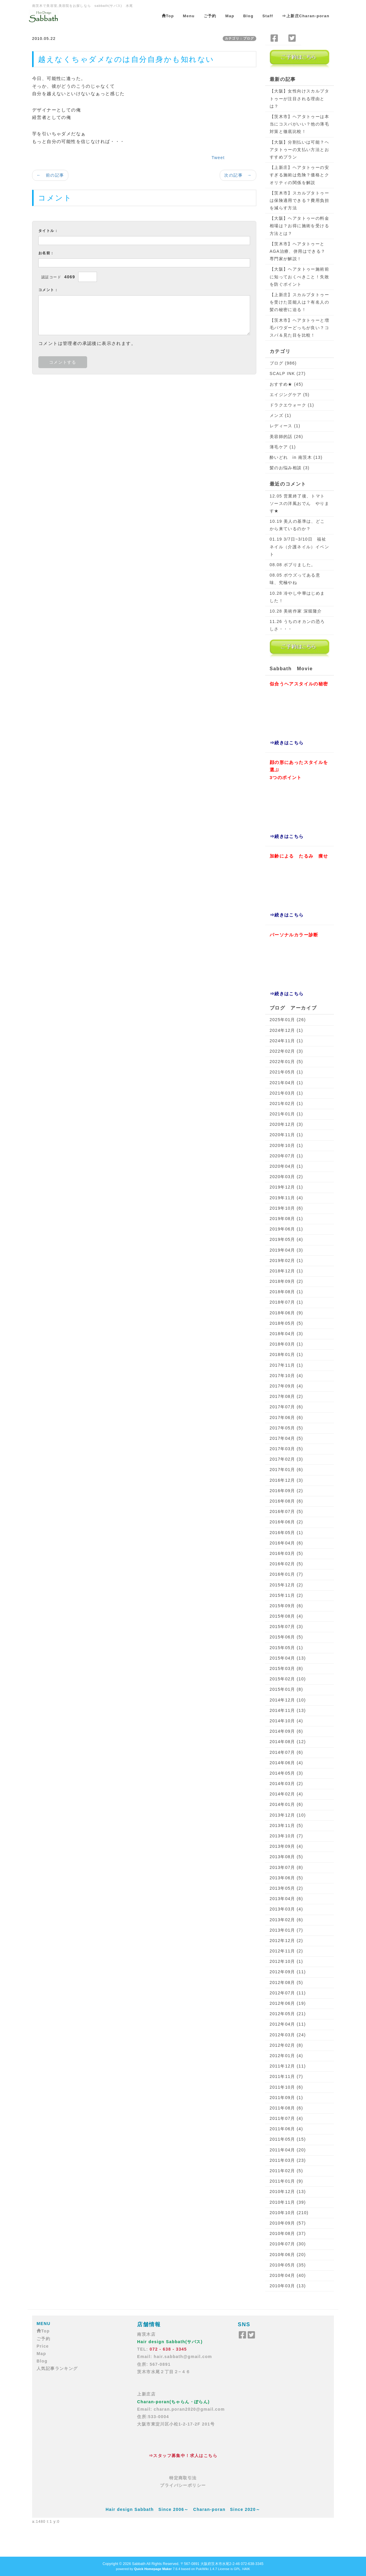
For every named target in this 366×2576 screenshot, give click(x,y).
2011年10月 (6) (286, 2087)
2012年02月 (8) (286, 2045)
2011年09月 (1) (286, 2097)
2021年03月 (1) (286, 1093)
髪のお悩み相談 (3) (290, 467)
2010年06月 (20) (288, 2254)
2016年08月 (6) (286, 1501)
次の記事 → (238, 175)
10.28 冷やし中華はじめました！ (297, 597)
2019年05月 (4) (286, 1239)
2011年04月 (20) (288, 2150)
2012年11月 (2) (286, 1951)
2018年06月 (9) (286, 1312)
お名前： (46, 253)
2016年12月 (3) (286, 1480)
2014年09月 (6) (286, 1731)
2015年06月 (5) (286, 1637)
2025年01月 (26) (288, 1019)
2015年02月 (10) (288, 1678)
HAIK (246, 2569)
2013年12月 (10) (288, 1815)
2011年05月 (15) (288, 2139)
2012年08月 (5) (286, 1982)
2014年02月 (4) (286, 1794)
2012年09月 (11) (288, 1971)
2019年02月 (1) (286, 1260)
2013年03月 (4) (286, 1909)
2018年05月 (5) (286, 1323)
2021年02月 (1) (286, 1103)
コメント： (48, 290)
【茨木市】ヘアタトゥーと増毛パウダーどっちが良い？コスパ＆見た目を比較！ (299, 327)
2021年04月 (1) (286, 1082)
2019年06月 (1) (286, 1229)
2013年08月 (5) (286, 1856)
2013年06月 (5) (286, 1877)
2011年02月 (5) (286, 2170)
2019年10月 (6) (286, 1208)
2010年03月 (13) (288, 2285)
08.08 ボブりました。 (293, 564)
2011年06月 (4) (286, 2128)
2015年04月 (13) (288, 1658)
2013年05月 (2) (286, 1888)
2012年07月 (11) (288, 1993)
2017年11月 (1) (286, 1365)
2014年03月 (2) (286, 1783)
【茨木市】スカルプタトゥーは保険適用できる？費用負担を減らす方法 (299, 200)
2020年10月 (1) (286, 1145)
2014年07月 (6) (286, 1752)
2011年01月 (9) (286, 2181)
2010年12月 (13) (288, 2191)
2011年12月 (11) (288, 2066)
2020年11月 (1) (286, 1134)
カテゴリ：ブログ (239, 38)
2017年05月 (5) (286, 1428)
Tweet (217, 157)
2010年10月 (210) (289, 2212)
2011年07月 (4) (286, 2118)
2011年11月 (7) (286, 2076)
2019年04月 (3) (286, 1250)
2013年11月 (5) (286, 1825)
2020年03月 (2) (286, 1176)
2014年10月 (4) (286, 1720)
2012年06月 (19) (288, 2003)
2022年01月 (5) (286, 1061)
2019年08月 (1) (286, 1218)
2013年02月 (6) (286, 1919)
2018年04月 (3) (286, 1333)
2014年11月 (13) (288, 1710)
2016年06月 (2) (286, 1521)
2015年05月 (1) (286, 1647)
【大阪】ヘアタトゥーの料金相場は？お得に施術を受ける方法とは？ (299, 226)
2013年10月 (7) (286, 1836)
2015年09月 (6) (286, 1605)
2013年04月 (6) (286, 1898)
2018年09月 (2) (286, 1281)
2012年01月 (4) (286, 2055)
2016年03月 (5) (286, 1553)
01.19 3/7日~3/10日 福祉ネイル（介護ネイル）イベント (299, 546)
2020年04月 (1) (286, 1166)
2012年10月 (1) (286, 1961)
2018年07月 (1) (286, 1302)
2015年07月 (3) (286, 1626)
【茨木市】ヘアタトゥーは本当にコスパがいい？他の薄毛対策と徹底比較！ (299, 124)
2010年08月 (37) (288, 2233)
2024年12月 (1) (286, 1030)
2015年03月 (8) (286, 1668)
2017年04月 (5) (286, 1438)
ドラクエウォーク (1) (292, 405)
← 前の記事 (50, 175)
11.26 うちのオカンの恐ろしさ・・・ (297, 625)
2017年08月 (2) (286, 1396)
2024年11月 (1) (286, 1040)
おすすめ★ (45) (286, 384)
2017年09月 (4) (286, 1386)
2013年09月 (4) (286, 1846)
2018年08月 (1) (286, 1291)
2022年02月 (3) (286, 1051)
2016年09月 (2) (286, 1490)
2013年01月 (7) (286, 1930)
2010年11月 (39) (288, 2202)
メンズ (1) (280, 415)
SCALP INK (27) (288, 373)
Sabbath (139, 2564)
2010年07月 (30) (288, 2243)
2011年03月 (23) (288, 2160)
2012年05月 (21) (288, 2013)
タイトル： (48, 231)
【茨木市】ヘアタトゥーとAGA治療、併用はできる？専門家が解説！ (298, 251)
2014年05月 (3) (286, 1773)
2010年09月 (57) (288, 2223)
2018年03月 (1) (286, 1344)
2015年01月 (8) (286, 1689)
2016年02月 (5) (286, 1563)
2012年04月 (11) (288, 2024)
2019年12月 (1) (286, 1187)
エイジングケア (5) (290, 394)
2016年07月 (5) (286, 1511)
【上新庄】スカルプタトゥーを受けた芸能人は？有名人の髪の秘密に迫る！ (299, 302)
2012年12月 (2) (286, 1940)
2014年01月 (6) (286, 1804)
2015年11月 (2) (286, 1595)
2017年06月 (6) (286, 1417)
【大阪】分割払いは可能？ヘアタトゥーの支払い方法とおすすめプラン (299, 149)
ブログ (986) (283, 363)
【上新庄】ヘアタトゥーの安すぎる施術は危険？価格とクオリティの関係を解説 (299, 175)
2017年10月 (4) (286, 1375)
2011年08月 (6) (286, 2108)
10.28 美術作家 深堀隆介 (296, 611)
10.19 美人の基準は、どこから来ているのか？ (297, 525)
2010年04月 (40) (288, 2275)
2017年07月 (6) (286, 1406)
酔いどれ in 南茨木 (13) (296, 457)
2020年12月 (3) (286, 1124)
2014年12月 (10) (288, 1700)
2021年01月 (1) (286, 1114)
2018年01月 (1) (286, 1354)
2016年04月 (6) (286, 1543)
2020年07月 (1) (286, 1155)
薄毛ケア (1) (283, 447)
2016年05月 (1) (286, 1532)
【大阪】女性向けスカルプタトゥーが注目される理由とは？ (299, 98)
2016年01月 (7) (286, 1574)
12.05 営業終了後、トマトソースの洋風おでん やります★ (299, 503)
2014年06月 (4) (286, 1762)
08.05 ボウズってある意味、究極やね (295, 579)
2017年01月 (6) (286, 1469)
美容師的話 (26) (286, 436)
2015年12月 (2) (286, 1585)
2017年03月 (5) (286, 1448)
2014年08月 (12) (288, 1741)
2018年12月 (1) (286, 1271)
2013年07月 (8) (286, 1867)
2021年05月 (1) (286, 1072)
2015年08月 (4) (286, 1616)
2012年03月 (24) (288, 2034)
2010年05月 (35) (288, 2265)
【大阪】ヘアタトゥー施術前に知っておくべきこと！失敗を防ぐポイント (299, 276)
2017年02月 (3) (286, 1459)
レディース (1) (285, 425)
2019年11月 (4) (286, 1197)
